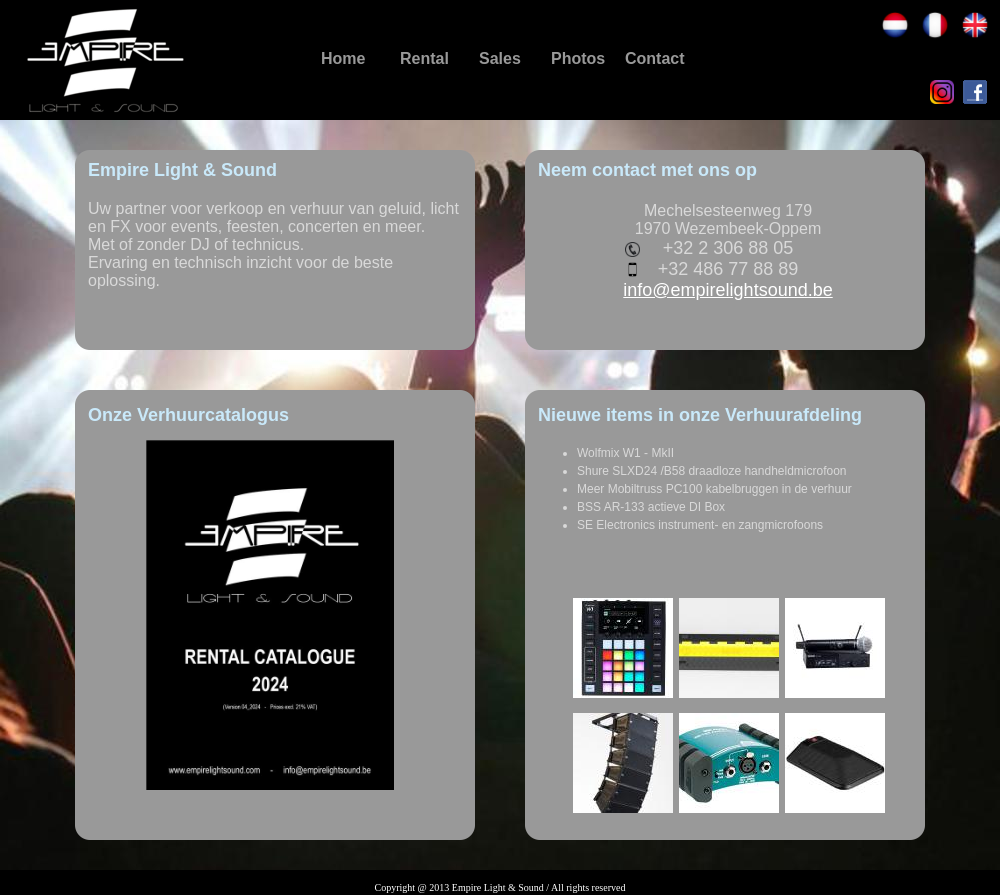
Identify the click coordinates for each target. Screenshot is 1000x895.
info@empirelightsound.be (727, 290)
